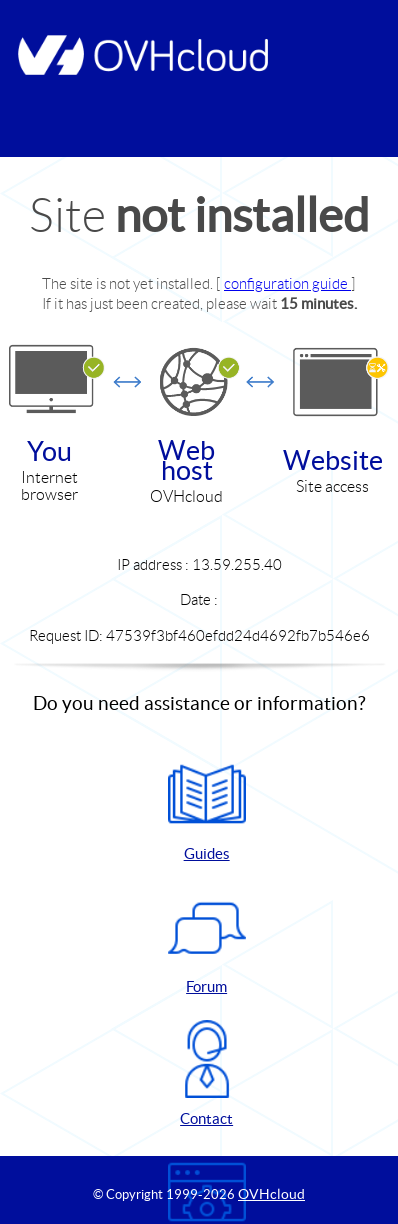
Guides (207, 808)
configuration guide (287, 283)
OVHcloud (271, 1194)
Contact (207, 1073)
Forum (207, 941)
